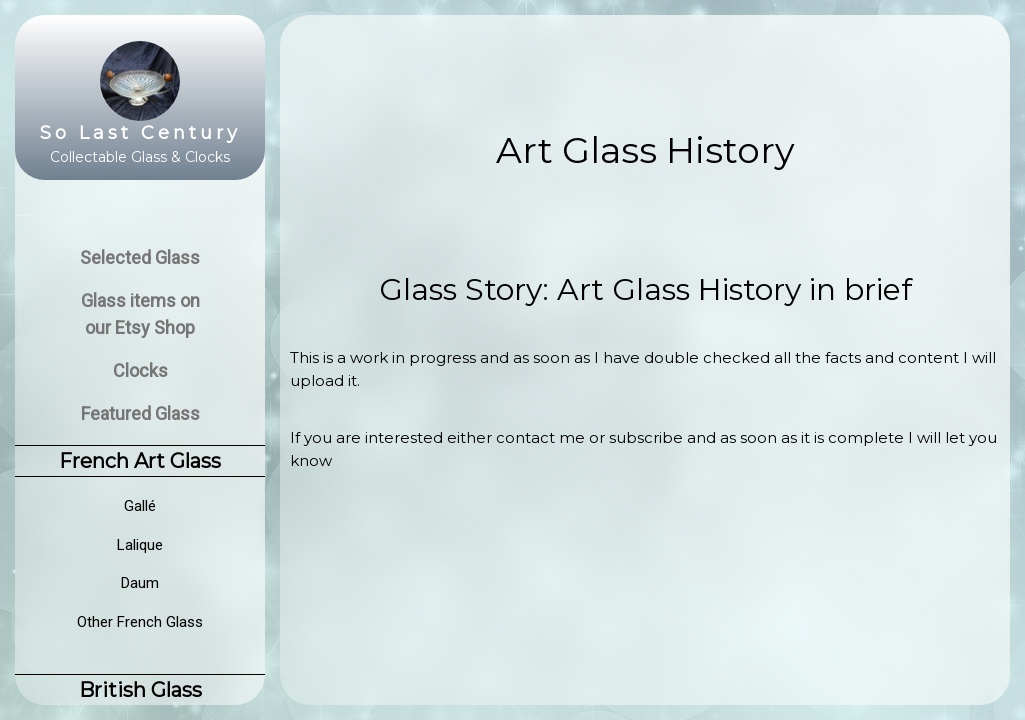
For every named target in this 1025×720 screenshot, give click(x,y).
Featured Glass (140, 413)
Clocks (140, 370)
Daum (140, 583)
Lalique (140, 545)
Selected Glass (140, 257)
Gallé (140, 506)
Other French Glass (140, 622)
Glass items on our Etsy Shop (140, 314)
